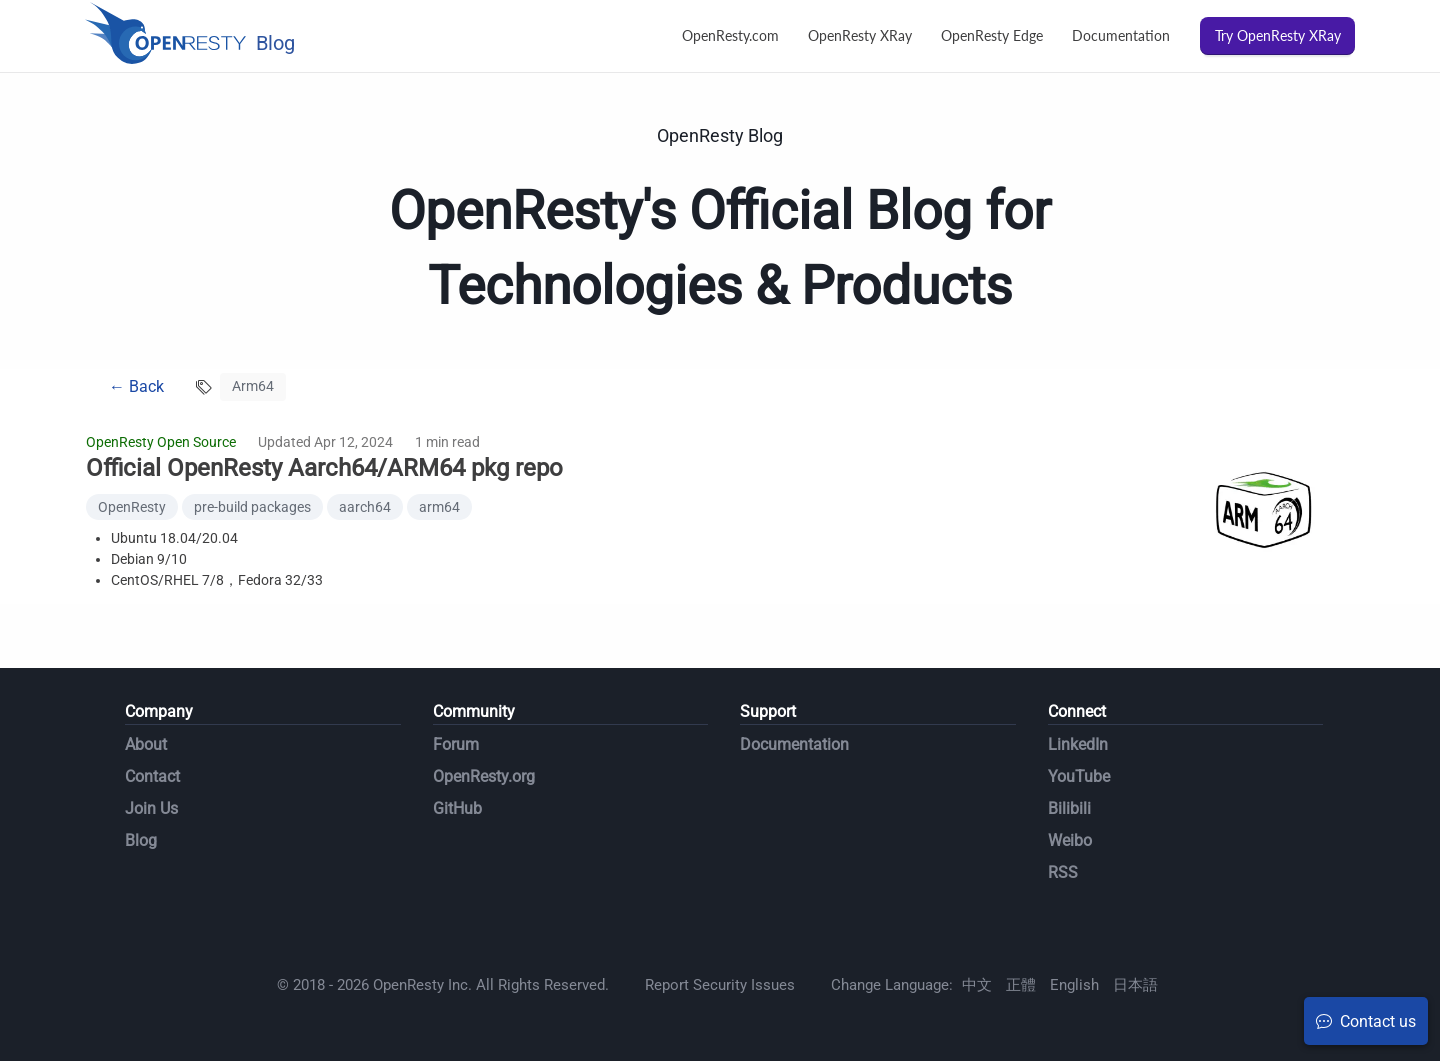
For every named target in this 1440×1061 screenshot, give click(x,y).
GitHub (457, 808)
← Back (136, 386)
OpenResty (132, 507)
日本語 (1135, 985)
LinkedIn (1078, 744)
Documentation (1121, 35)
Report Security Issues (720, 985)
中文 (977, 985)
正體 (1021, 985)
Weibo (1070, 840)
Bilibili (1069, 808)
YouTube (1079, 776)
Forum (456, 744)
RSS (1063, 872)
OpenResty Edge (992, 35)
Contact (152, 776)
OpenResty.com (730, 35)
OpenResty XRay (860, 35)
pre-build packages (252, 507)
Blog (141, 840)
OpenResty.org (484, 776)
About (146, 744)
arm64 (439, 507)
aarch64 (365, 507)
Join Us (151, 808)
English (1074, 985)
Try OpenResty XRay (1278, 35)
